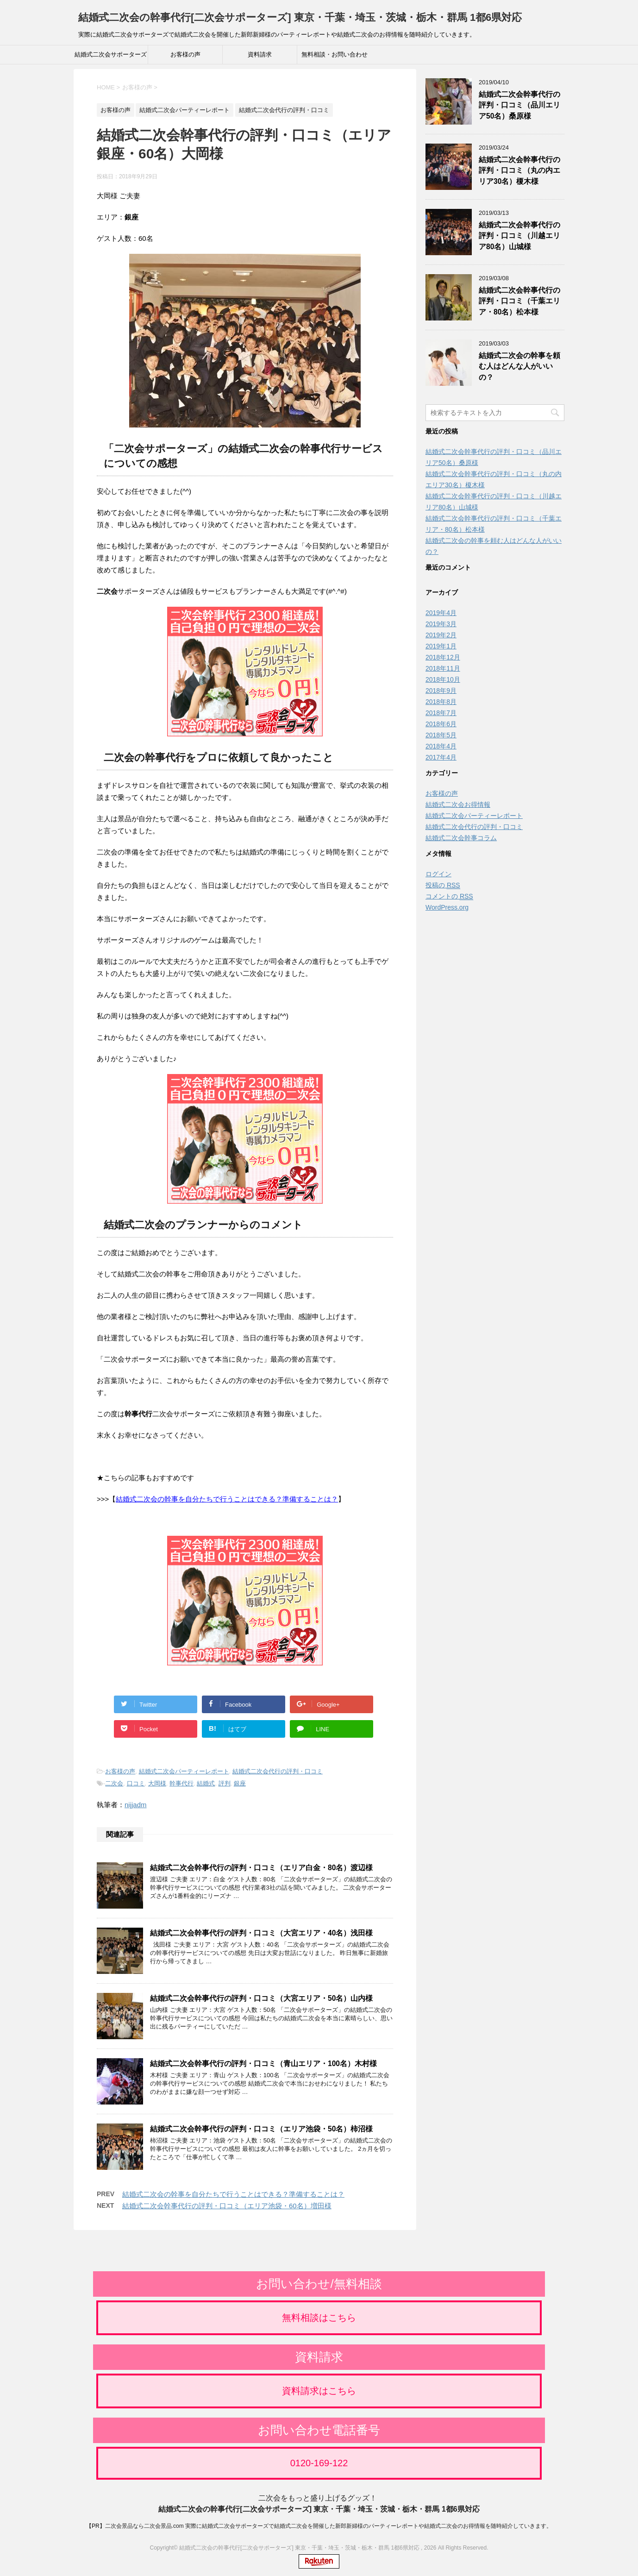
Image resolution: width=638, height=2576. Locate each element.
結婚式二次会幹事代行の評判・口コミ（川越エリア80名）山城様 (519, 236)
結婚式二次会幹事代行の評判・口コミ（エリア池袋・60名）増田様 (227, 2206)
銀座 (240, 1783)
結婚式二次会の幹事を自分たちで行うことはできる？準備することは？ (227, 1499)
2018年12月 (442, 657)
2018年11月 (442, 668)
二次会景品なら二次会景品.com (144, 2524)
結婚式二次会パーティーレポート (184, 1771)
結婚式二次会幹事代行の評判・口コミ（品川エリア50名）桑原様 (519, 105)
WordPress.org (447, 907)
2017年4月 (441, 757)
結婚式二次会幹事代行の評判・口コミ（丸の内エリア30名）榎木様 (519, 170)
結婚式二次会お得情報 (457, 804)
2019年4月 (441, 612)
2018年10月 (442, 679)
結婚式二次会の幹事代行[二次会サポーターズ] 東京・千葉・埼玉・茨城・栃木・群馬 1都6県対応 (300, 17)
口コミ (136, 1783)
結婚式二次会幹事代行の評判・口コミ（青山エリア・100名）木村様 (263, 2063)
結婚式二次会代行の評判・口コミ (277, 1771)
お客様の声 (185, 54)
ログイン (438, 874)
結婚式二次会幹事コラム (461, 838)
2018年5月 (441, 735)
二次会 (114, 1783)
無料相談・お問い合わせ (334, 54)
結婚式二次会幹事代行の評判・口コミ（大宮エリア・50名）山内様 (261, 1998)
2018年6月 (441, 724)
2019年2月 (441, 635)
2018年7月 (441, 712)
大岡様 (157, 1783)
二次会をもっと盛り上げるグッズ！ (317, 2496)
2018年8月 (441, 701)
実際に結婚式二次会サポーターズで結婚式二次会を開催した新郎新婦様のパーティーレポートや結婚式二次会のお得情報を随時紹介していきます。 (368, 2524)
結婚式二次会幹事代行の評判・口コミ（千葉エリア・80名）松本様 (519, 301)
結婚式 (206, 1783)
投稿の (442, 885)
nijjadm (136, 1805)
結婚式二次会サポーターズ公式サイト (111, 57)
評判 (225, 1783)
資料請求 (260, 54)
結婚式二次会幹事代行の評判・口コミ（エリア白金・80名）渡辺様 (261, 1868)
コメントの (449, 896)
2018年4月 (441, 746)
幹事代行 (181, 1783)
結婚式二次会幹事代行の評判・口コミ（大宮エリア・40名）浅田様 (261, 1933)
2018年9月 (441, 690)
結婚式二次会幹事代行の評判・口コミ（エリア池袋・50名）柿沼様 (261, 2129)
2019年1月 (441, 646)
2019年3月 (441, 624)
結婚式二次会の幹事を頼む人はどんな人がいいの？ (519, 366)
